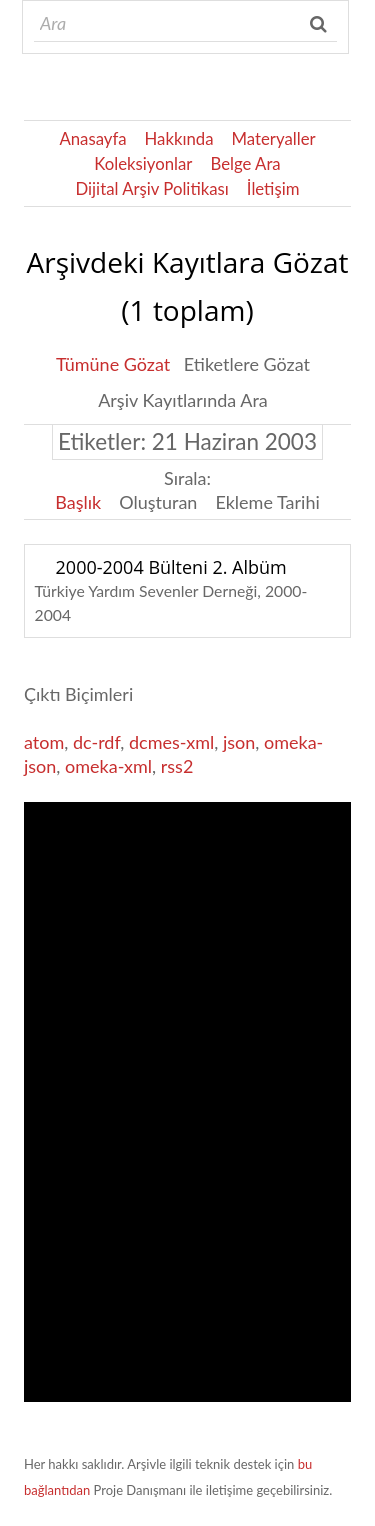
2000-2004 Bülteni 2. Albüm (171, 567)
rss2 (177, 766)
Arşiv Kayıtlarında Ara (183, 400)
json (239, 742)
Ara (320, 24)
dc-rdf (96, 742)
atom (44, 742)
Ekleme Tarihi (267, 502)
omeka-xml (108, 766)
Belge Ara (245, 163)
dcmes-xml (171, 742)
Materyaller (274, 138)
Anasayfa (92, 138)
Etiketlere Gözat (247, 364)
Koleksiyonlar (143, 163)
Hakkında (179, 138)
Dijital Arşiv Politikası (152, 188)
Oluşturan (158, 502)
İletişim (273, 188)
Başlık (78, 502)
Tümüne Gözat (113, 364)
